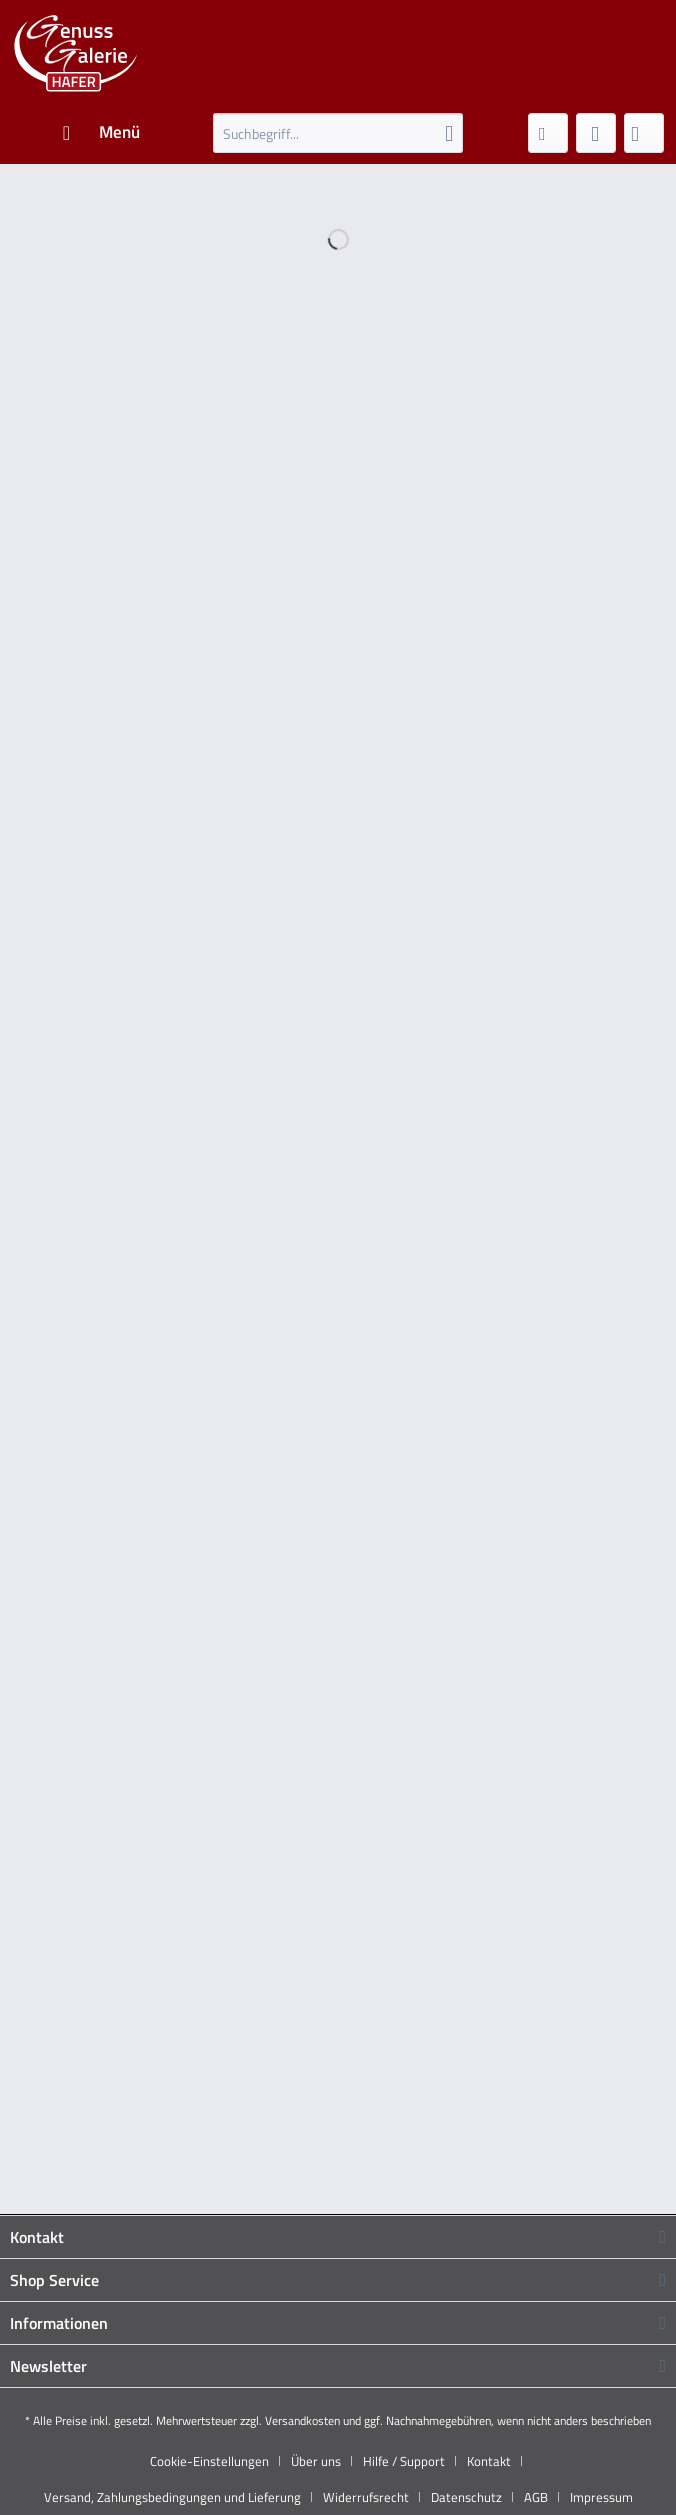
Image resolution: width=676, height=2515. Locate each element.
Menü (101, 131)
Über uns (316, 2461)
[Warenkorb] (644, 133)
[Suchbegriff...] (338, 133)
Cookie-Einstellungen (209, 2461)
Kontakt (489, 2461)
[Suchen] (449, 133)
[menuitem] (100, 133)
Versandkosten (302, 2420)
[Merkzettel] (548, 133)
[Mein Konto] (596, 133)
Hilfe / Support (404, 2461)
